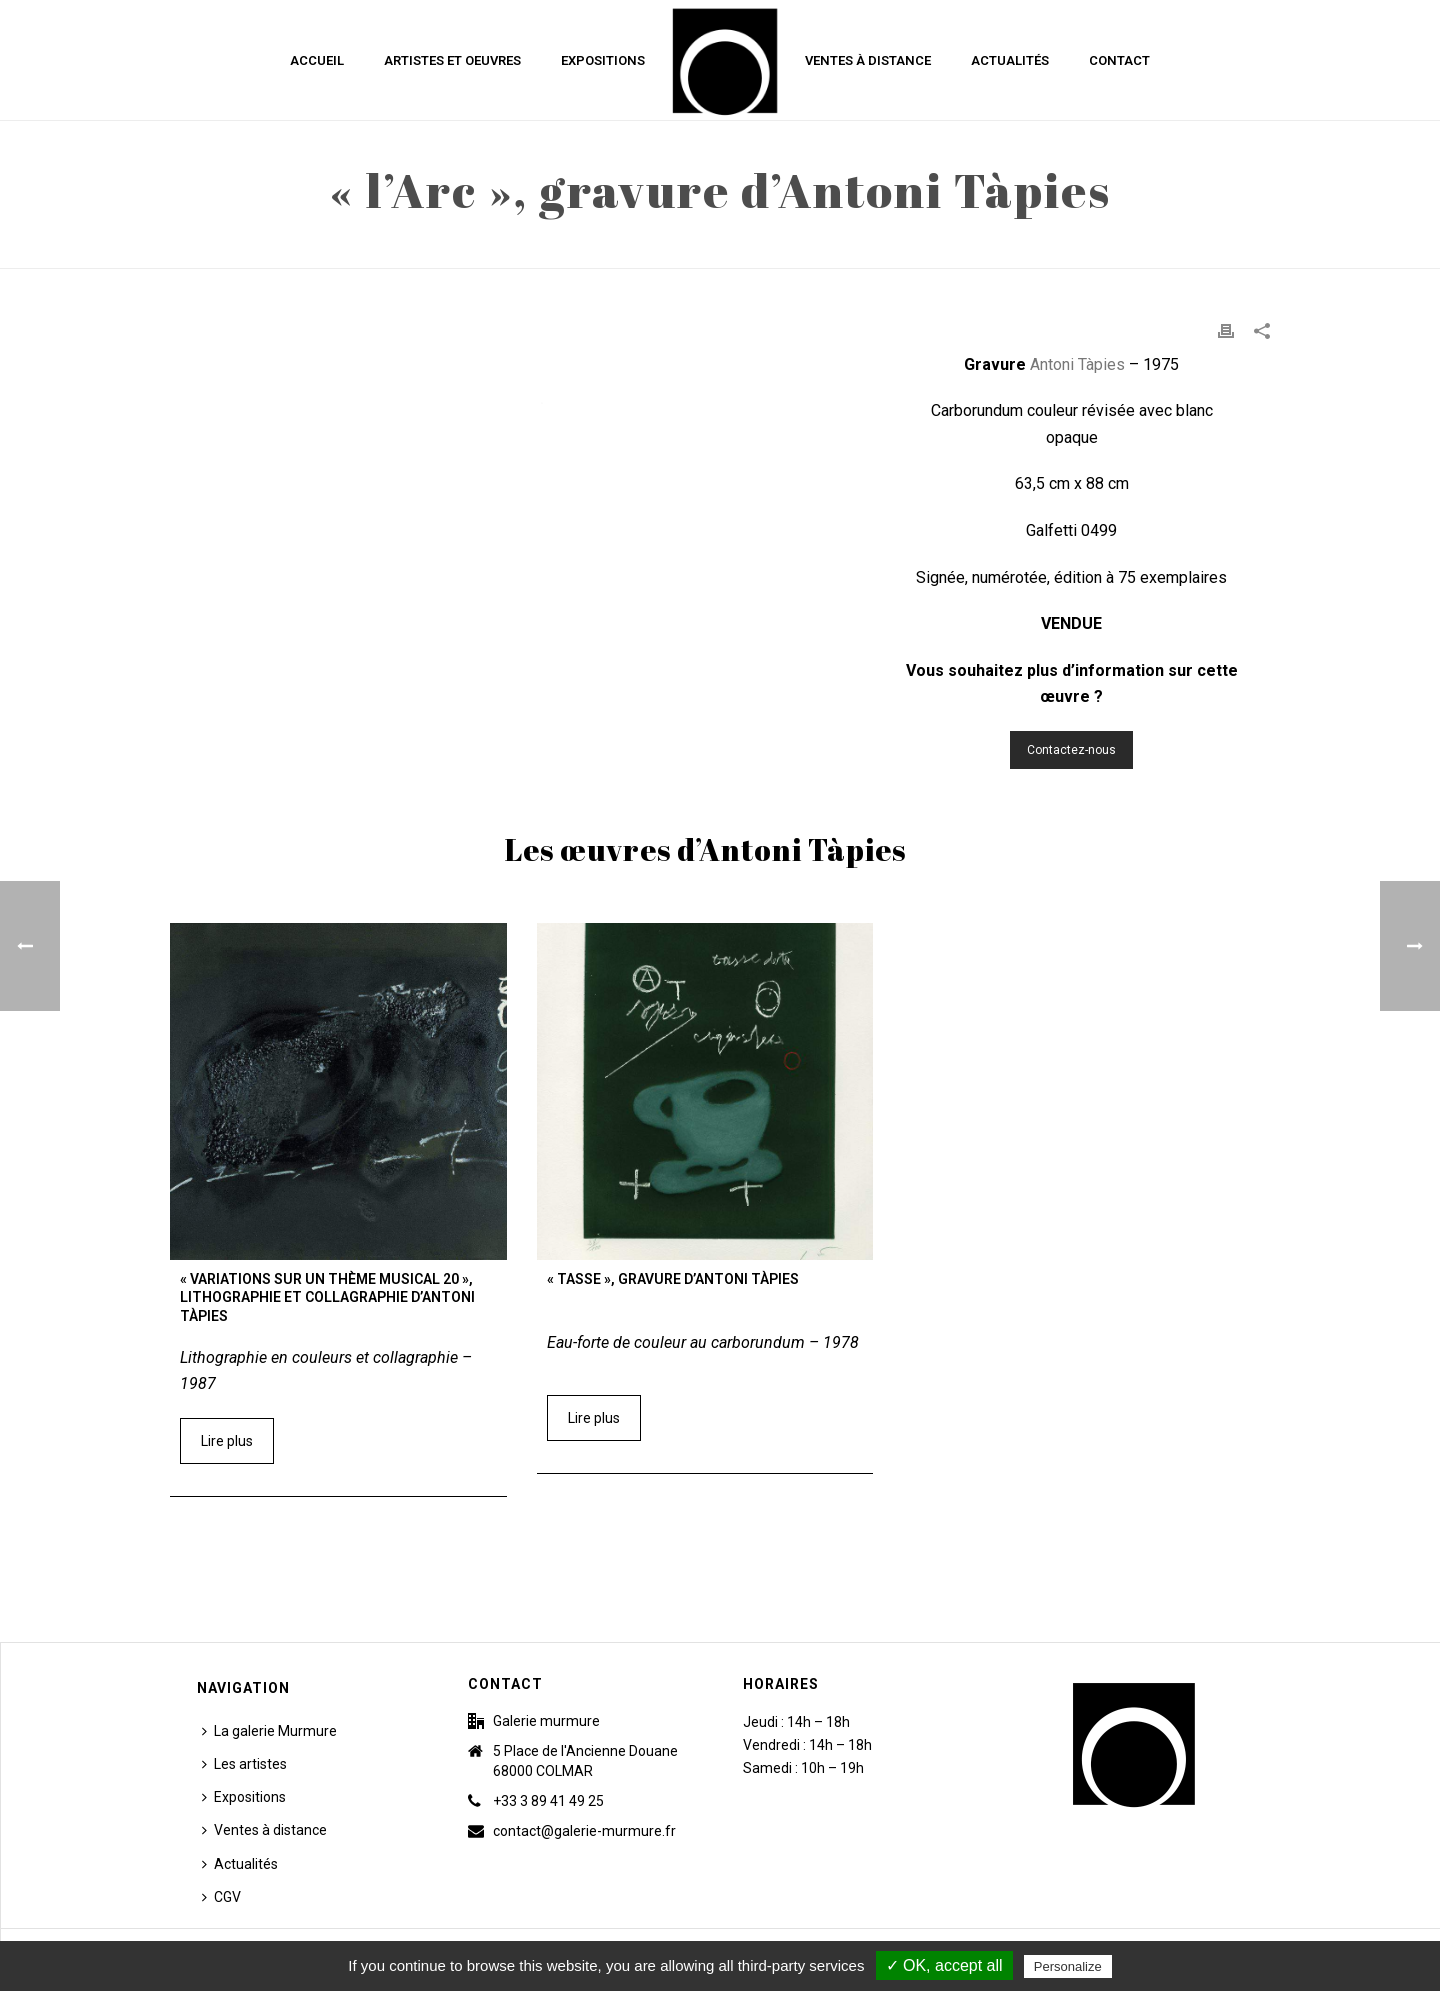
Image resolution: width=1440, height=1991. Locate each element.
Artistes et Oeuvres (452, 60)
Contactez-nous (1071, 750)
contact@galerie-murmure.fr (584, 1831)
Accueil (317, 60)
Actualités (1010, 60)
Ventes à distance (868, 60)
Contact (1119, 60)
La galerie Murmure (269, 1731)
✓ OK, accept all (944, 1965)
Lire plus (227, 1441)
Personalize (1068, 1966)
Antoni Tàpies (1077, 364)
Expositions (603, 60)
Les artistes (244, 1764)
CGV (221, 1897)
